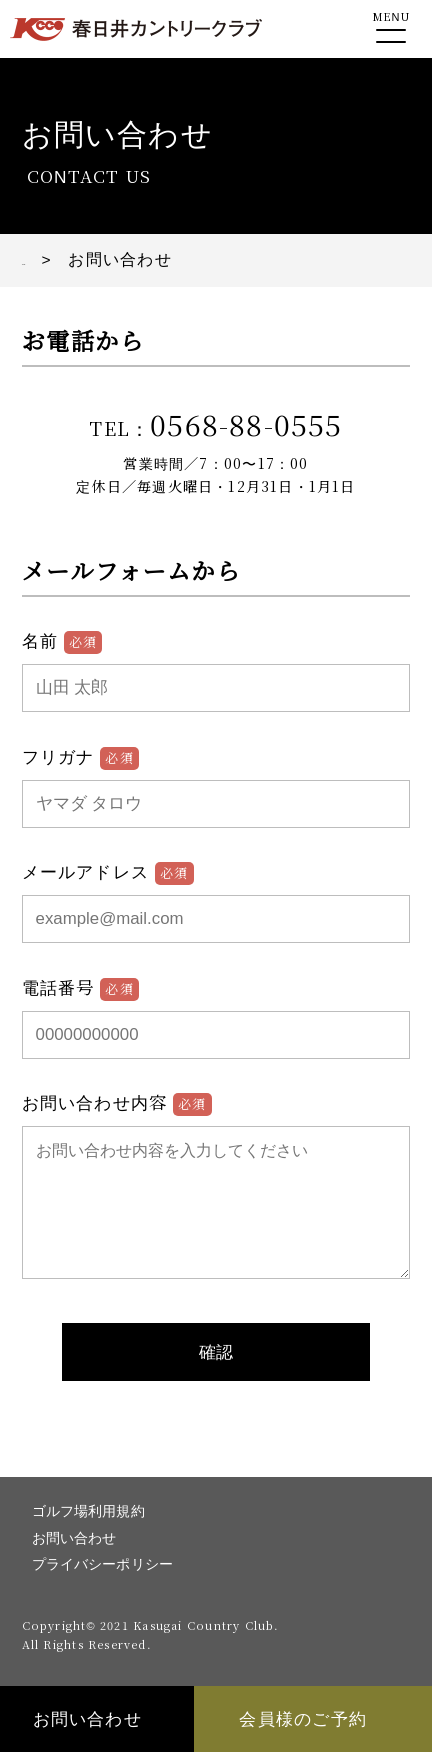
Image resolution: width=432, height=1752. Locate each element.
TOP (41, 259)
